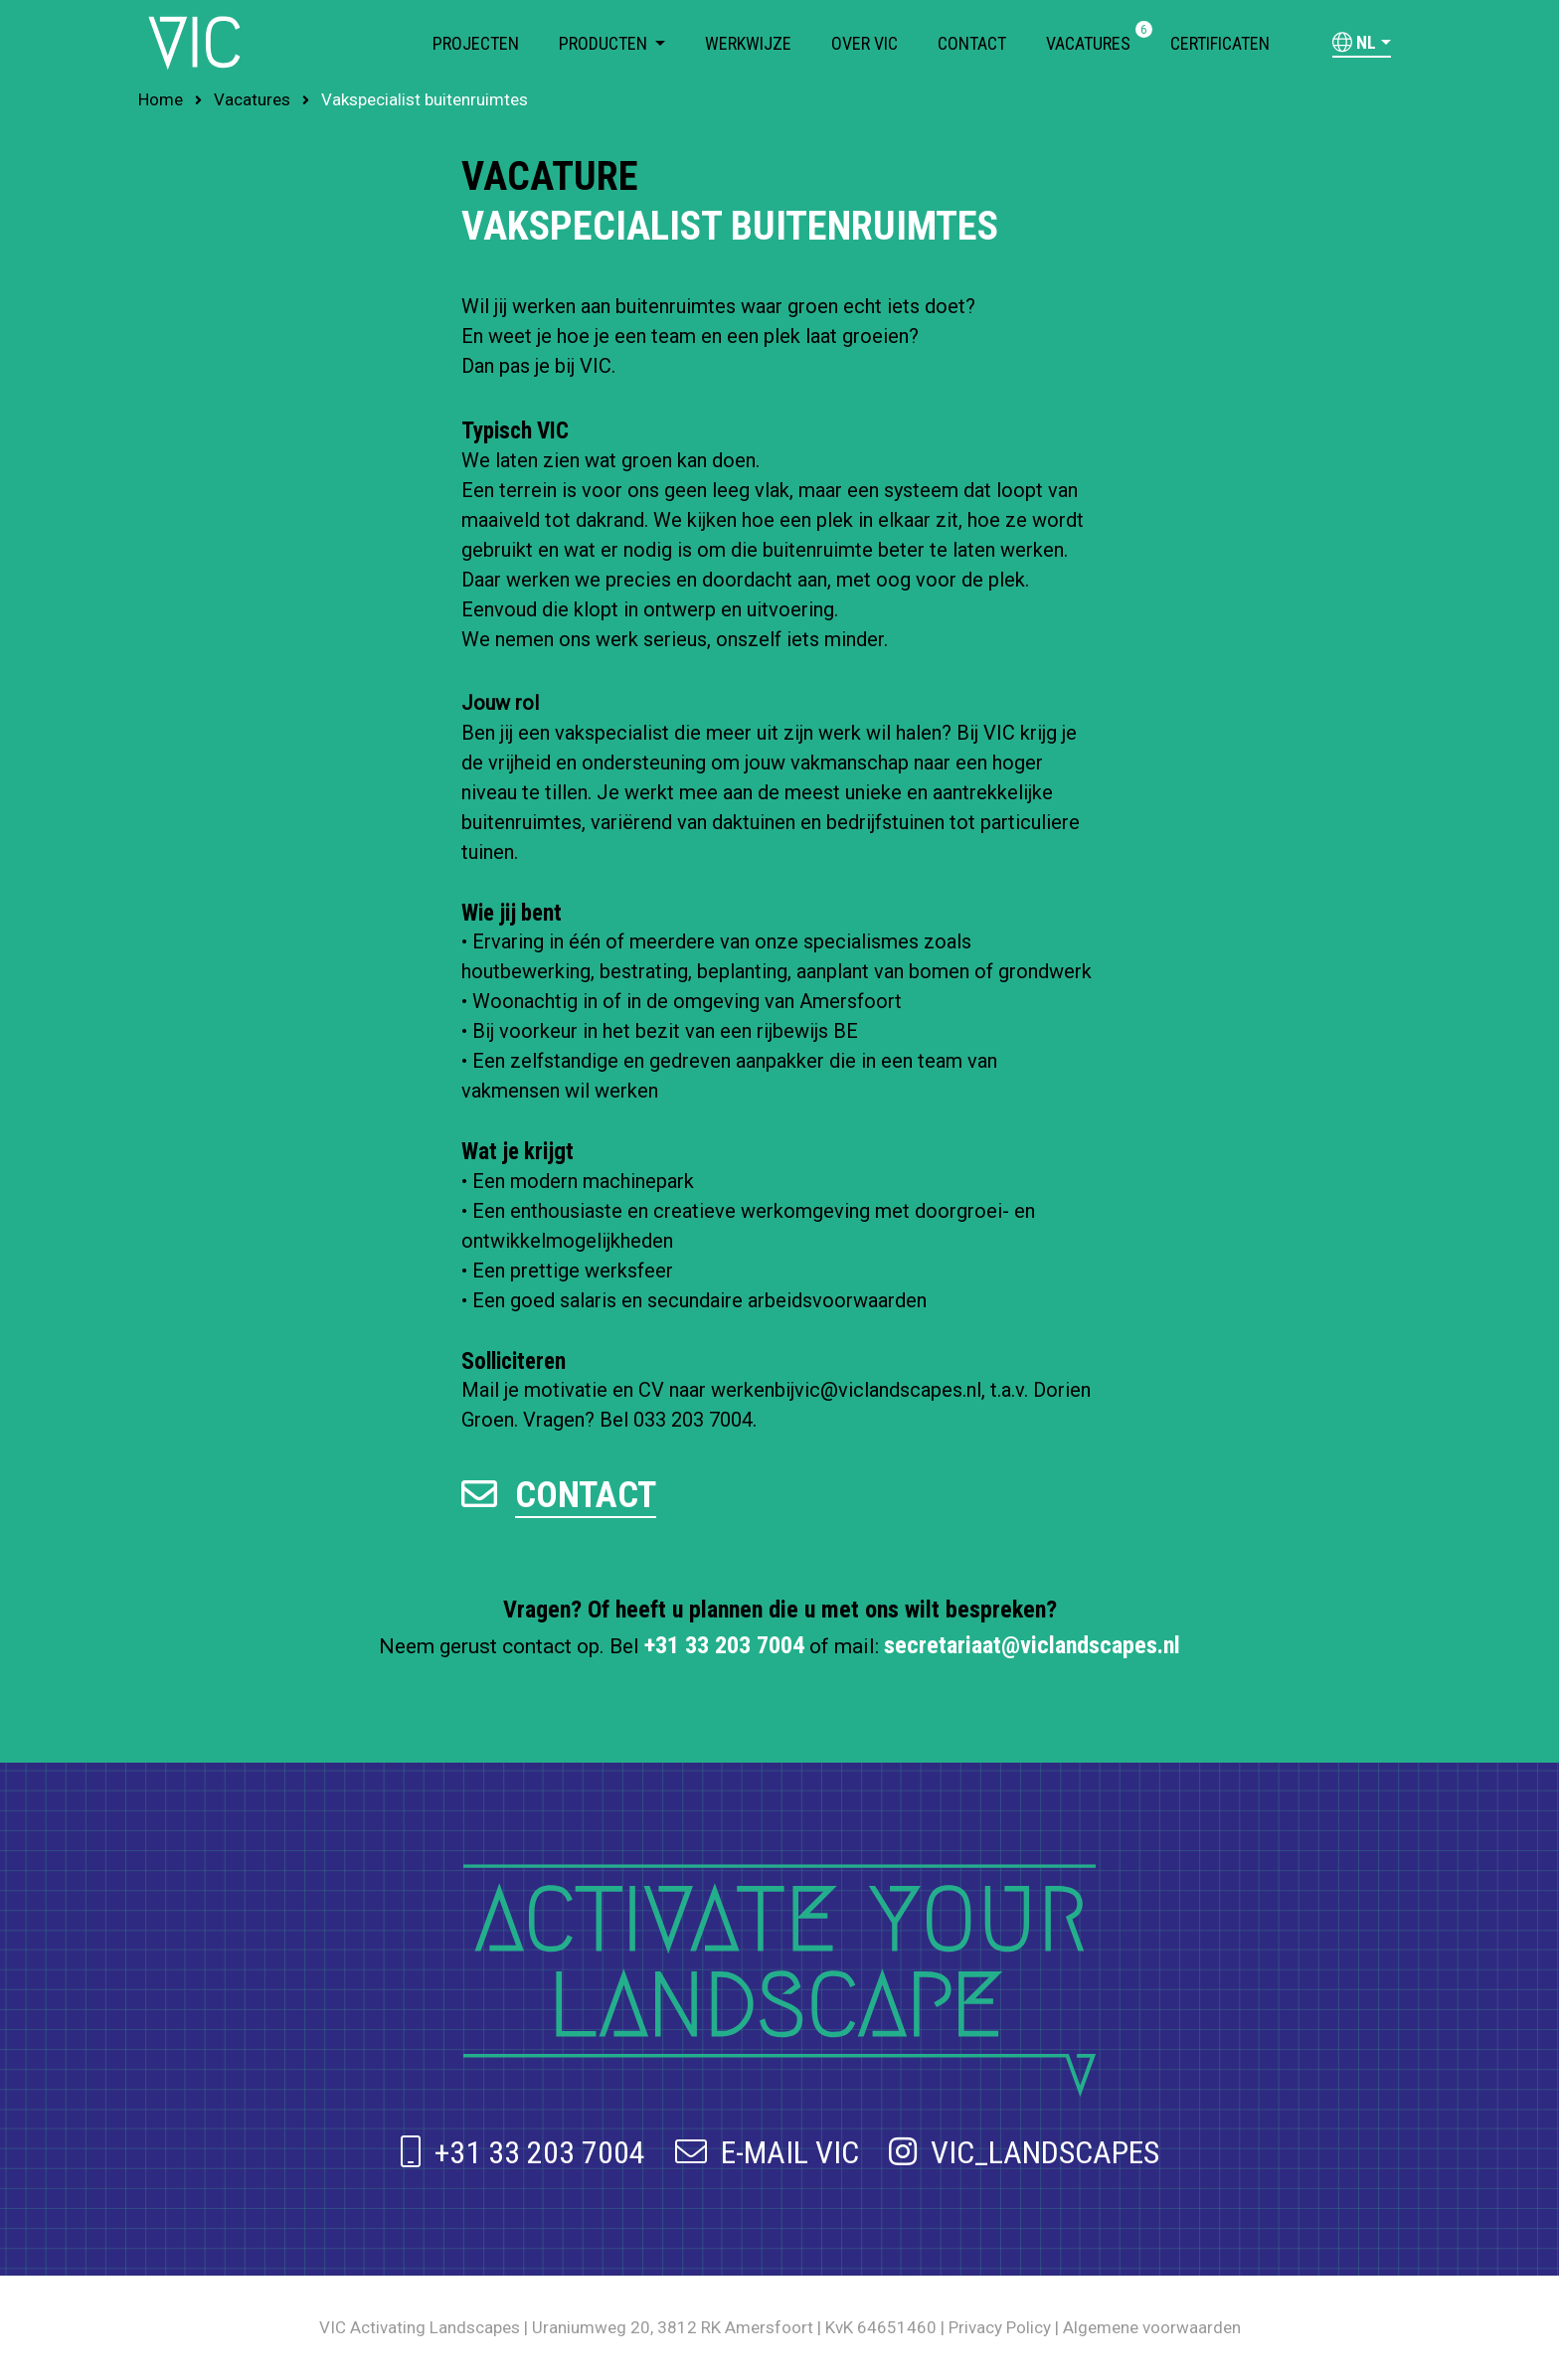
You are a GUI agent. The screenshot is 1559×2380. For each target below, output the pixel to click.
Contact (972, 43)
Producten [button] (605, 43)
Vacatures (1088, 42)
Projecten (476, 43)
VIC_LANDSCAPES (1024, 2152)
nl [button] (1354, 42)
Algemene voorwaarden (1152, 2327)
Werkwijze (748, 43)
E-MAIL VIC (767, 2152)
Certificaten (1220, 43)
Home (160, 99)
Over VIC (864, 43)
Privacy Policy (1000, 2327)
